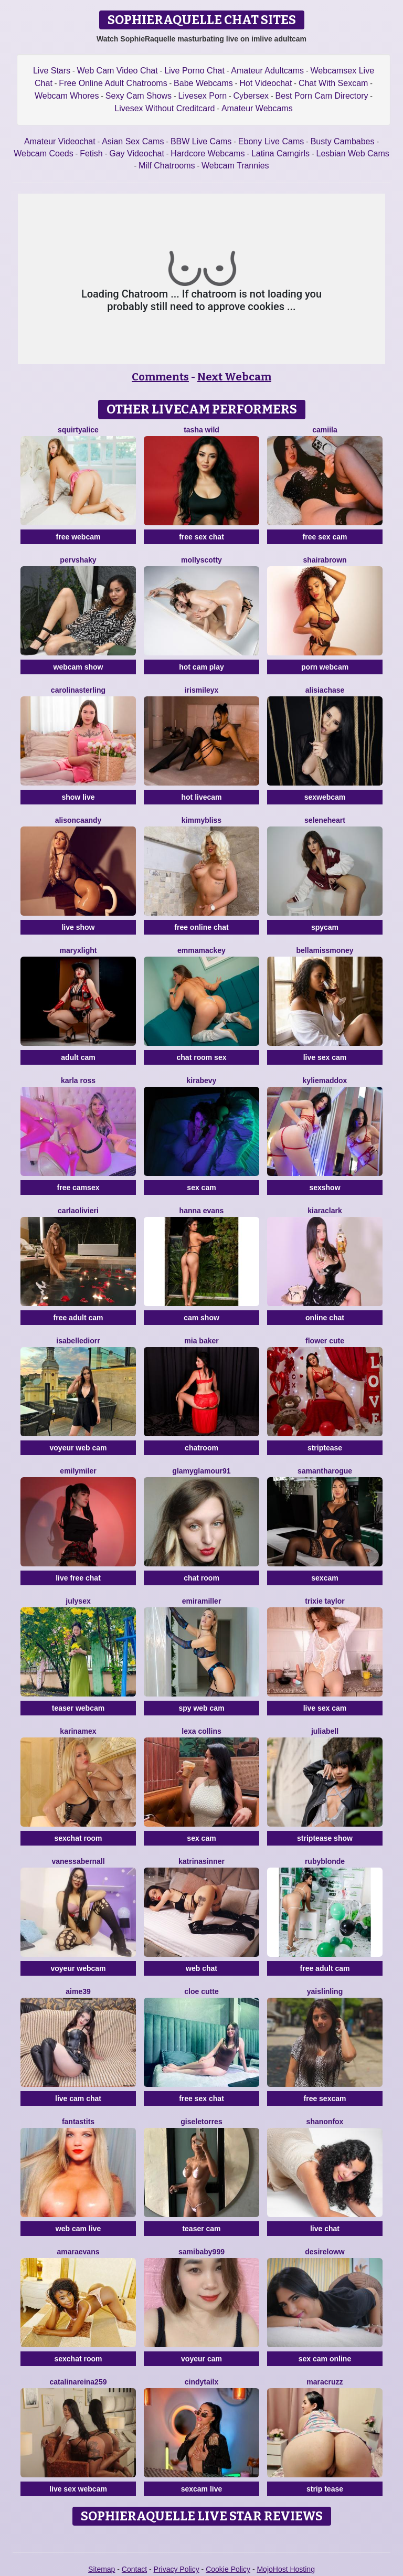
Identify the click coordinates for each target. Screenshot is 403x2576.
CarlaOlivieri (78, 1210)
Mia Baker (201, 1341)
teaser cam (201, 2228)
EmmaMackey (201, 950)
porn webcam (324, 667)
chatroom (201, 1448)
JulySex (78, 1601)
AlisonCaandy (78, 820)
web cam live (78, 2228)
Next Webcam (234, 376)
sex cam (201, 1187)
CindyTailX (202, 2382)
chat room (201, 1578)
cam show (201, 1317)
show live (77, 797)
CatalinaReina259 (78, 2382)
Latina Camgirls (280, 153)
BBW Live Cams (201, 141)
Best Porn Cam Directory (321, 95)
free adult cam (78, 1317)
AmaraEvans (78, 2252)
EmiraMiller (201, 1601)
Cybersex (251, 95)
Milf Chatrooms (167, 165)
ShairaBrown (324, 560)
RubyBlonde (325, 1861)
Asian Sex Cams (133, 141)
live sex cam (325, 1057)
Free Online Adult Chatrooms (113, 83)
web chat (201, 1968)
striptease (324, 1448)
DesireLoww (324, 2252)
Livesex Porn (202, 95)
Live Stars (51, 70)
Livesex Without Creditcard (164, 108)
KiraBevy (202, 1080)
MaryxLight (78, 950)
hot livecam (201, 797)
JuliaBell (324, 1731)
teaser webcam (78, 1708)
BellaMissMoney (325, 950)
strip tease (324, 2489)
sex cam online (325, 2359)
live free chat (78, 1578)
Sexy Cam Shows (138, 95)
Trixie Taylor (324, 1601)
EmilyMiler (78, 1471)
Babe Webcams (203, 83)
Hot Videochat (265, 83)
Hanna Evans (201, 1210)
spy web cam (201, 1708)
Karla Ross (78, 1080)
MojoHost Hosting (286, 2569)
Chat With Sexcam (333, 83)
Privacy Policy (176, 2569)
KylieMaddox (325, 1080)
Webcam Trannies (235, 165)
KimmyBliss (201, 820)
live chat (325, 2228)
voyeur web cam (78, 1448)
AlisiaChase (325, 690)
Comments (160, 376)
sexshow (324, 1187)
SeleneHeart (324, 820)
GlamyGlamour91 (201, 1471)
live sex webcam (78, 2489)
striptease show (325, 1838)
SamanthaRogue (325, 1471)
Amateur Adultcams (267, 70)
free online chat (201, 927)
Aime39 (78, 1991)
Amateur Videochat (60, 141)
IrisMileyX (202, 690)
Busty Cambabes (343, 141)
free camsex (78, 1187)
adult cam (78, 1057)
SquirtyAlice (78, 430)
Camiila (324, 430)
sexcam (324, 1578)
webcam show (78, 667)
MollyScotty (201, 560)
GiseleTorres (201, 2121)
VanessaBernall (77, 1861)
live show (77, 927)
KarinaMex (78, 1731)
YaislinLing (325, 1991)
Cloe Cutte (201, 1991)
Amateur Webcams (257, 108)
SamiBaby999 (201, 2252)
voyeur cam (201, 2359)
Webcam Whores (67, 95)
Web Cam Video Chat (117, 70)
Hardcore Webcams (208, 153)
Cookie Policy (228, 2569)
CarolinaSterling (78, 690)
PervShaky (78, 560)
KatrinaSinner (201, 1861)
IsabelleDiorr (78, 1341)
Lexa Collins (201, 1731)
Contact (134, 2569)
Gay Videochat (136, 153)
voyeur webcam (77, 1968)
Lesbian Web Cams (352, 153)
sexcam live (201, 2489)
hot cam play (201, 667)
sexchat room (78, 1838)
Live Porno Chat (194, 70)
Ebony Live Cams (271, 141)
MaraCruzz (324, 2382)
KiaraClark (324, 1210)
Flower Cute (324, 1341)
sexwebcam (325, 797)
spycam (324, 927)
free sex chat (201, 537)
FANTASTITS (78, 2121)
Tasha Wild (201, 430)
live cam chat (78, 2098)
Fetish (91, 153)
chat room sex (202, 1057)
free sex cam (325, 537)
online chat (324, 1317)
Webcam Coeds (43, 153)
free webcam (78, 537)
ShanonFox (325, 2121)
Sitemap (101, 2569)
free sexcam (325, 2098)
